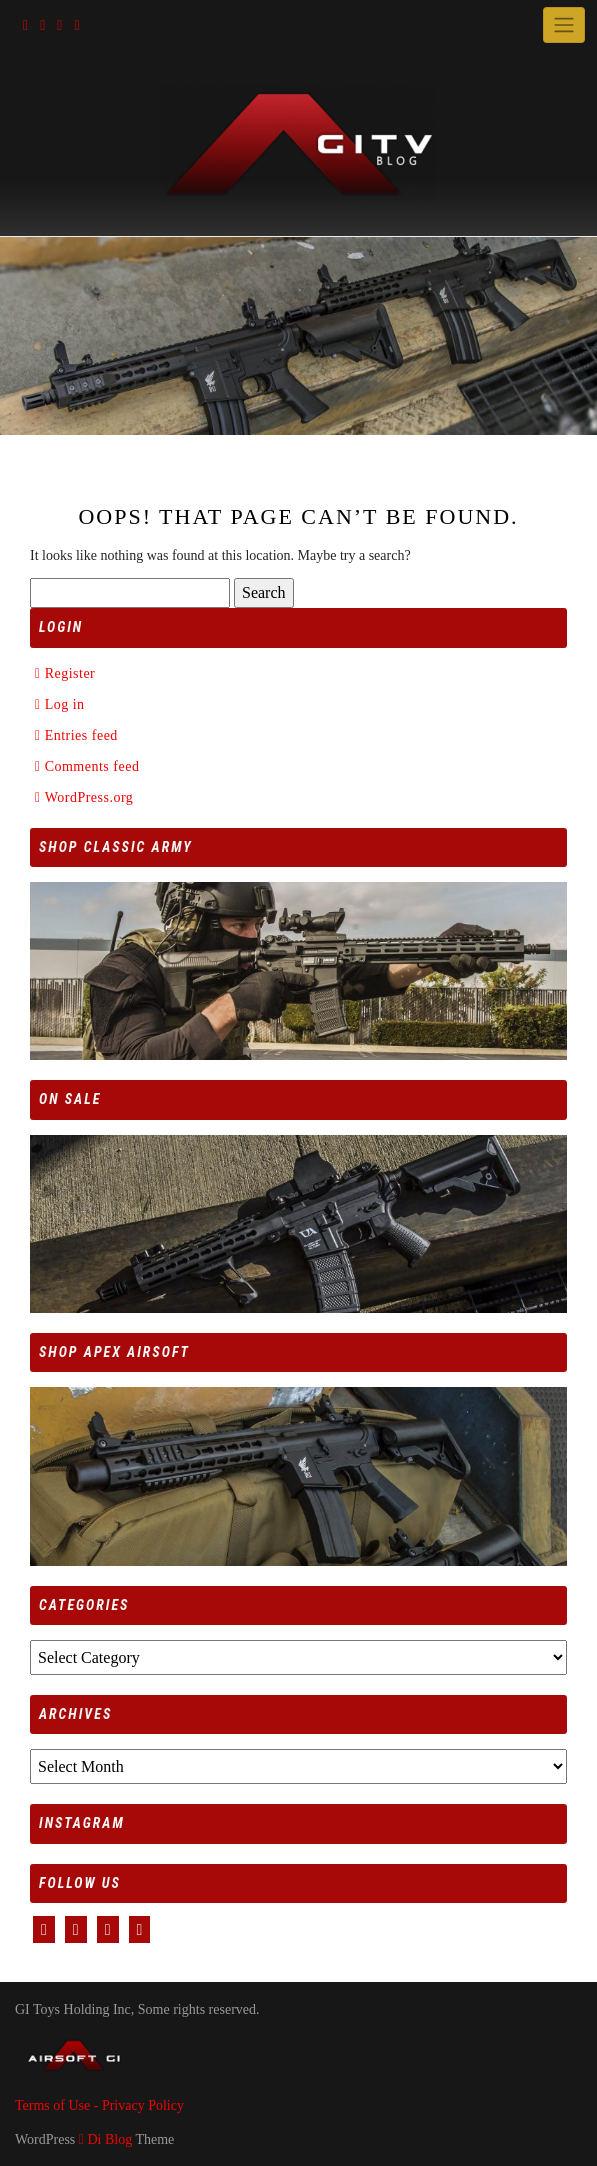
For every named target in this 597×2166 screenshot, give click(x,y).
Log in (65, 704)
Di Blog (105, 2139)
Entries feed (81, 735)
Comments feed (92, 766)
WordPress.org (89, 797)
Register (70, 673)
